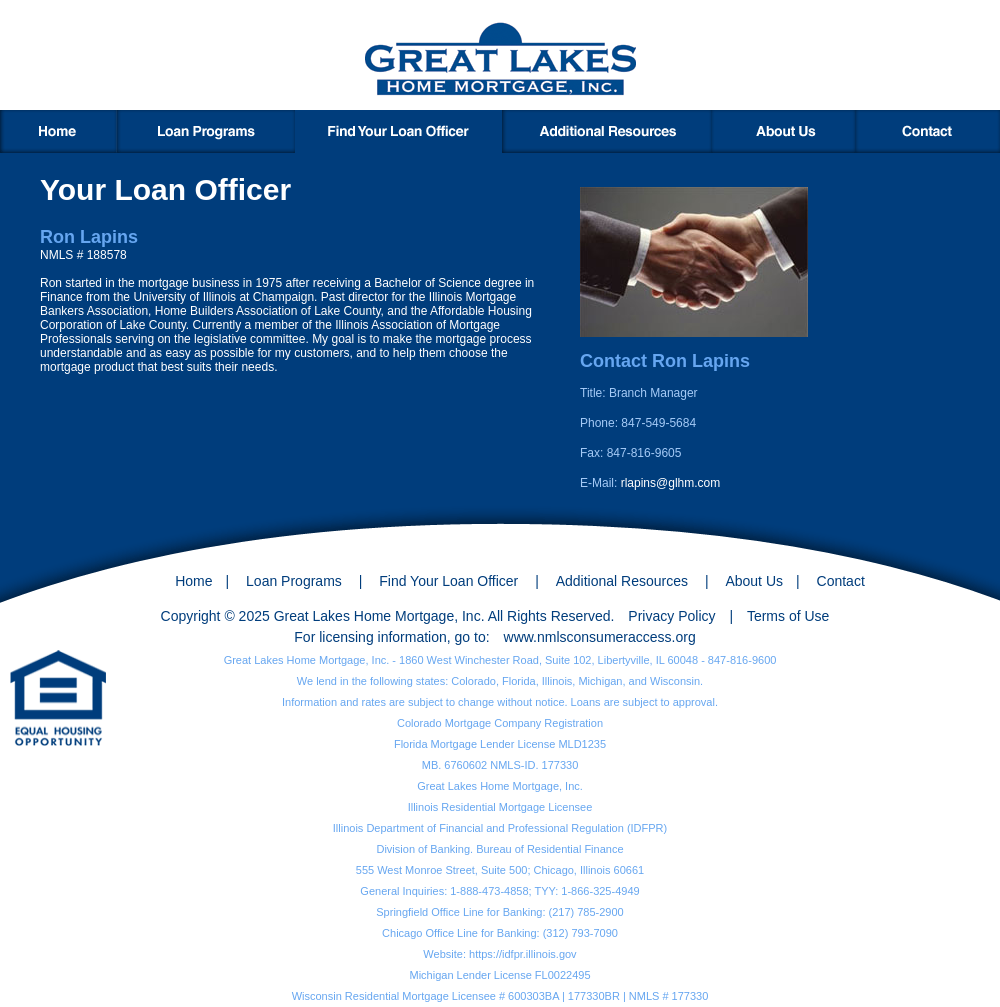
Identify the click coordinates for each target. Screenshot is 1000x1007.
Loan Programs (294, 581)
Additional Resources (622, 581)
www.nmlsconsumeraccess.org (600, 637)
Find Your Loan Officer (448, 581)
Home (193, 581)
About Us (754, 581)
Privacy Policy (671, 616)
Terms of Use (788, 616)
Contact (841, 581)
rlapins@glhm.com (671, 483)
